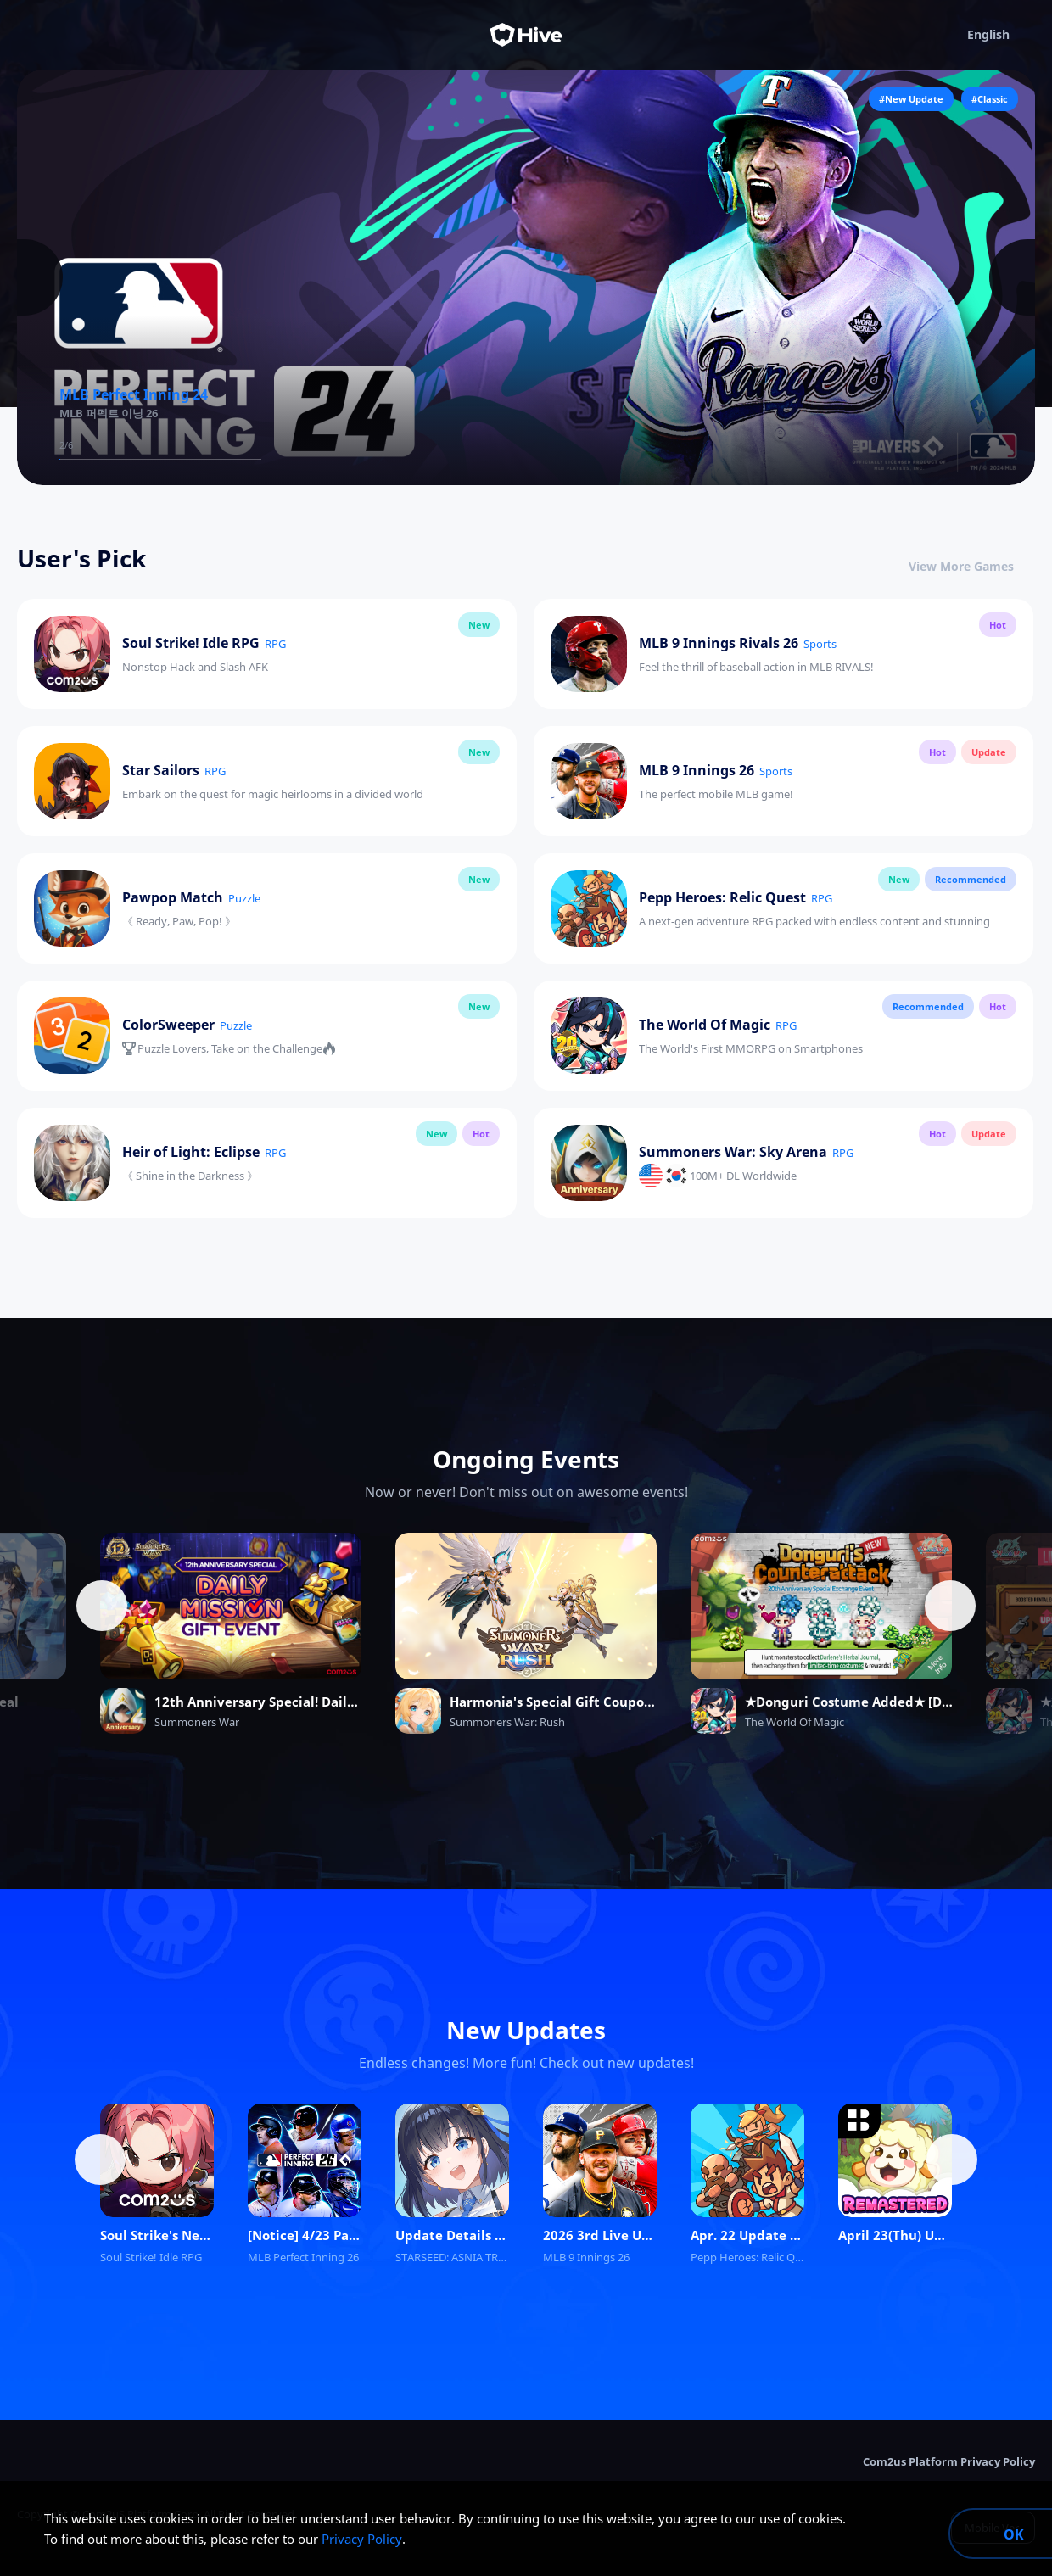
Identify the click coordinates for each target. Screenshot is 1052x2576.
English (1001, 34)
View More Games (972, 566)
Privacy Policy (362, 2538)
